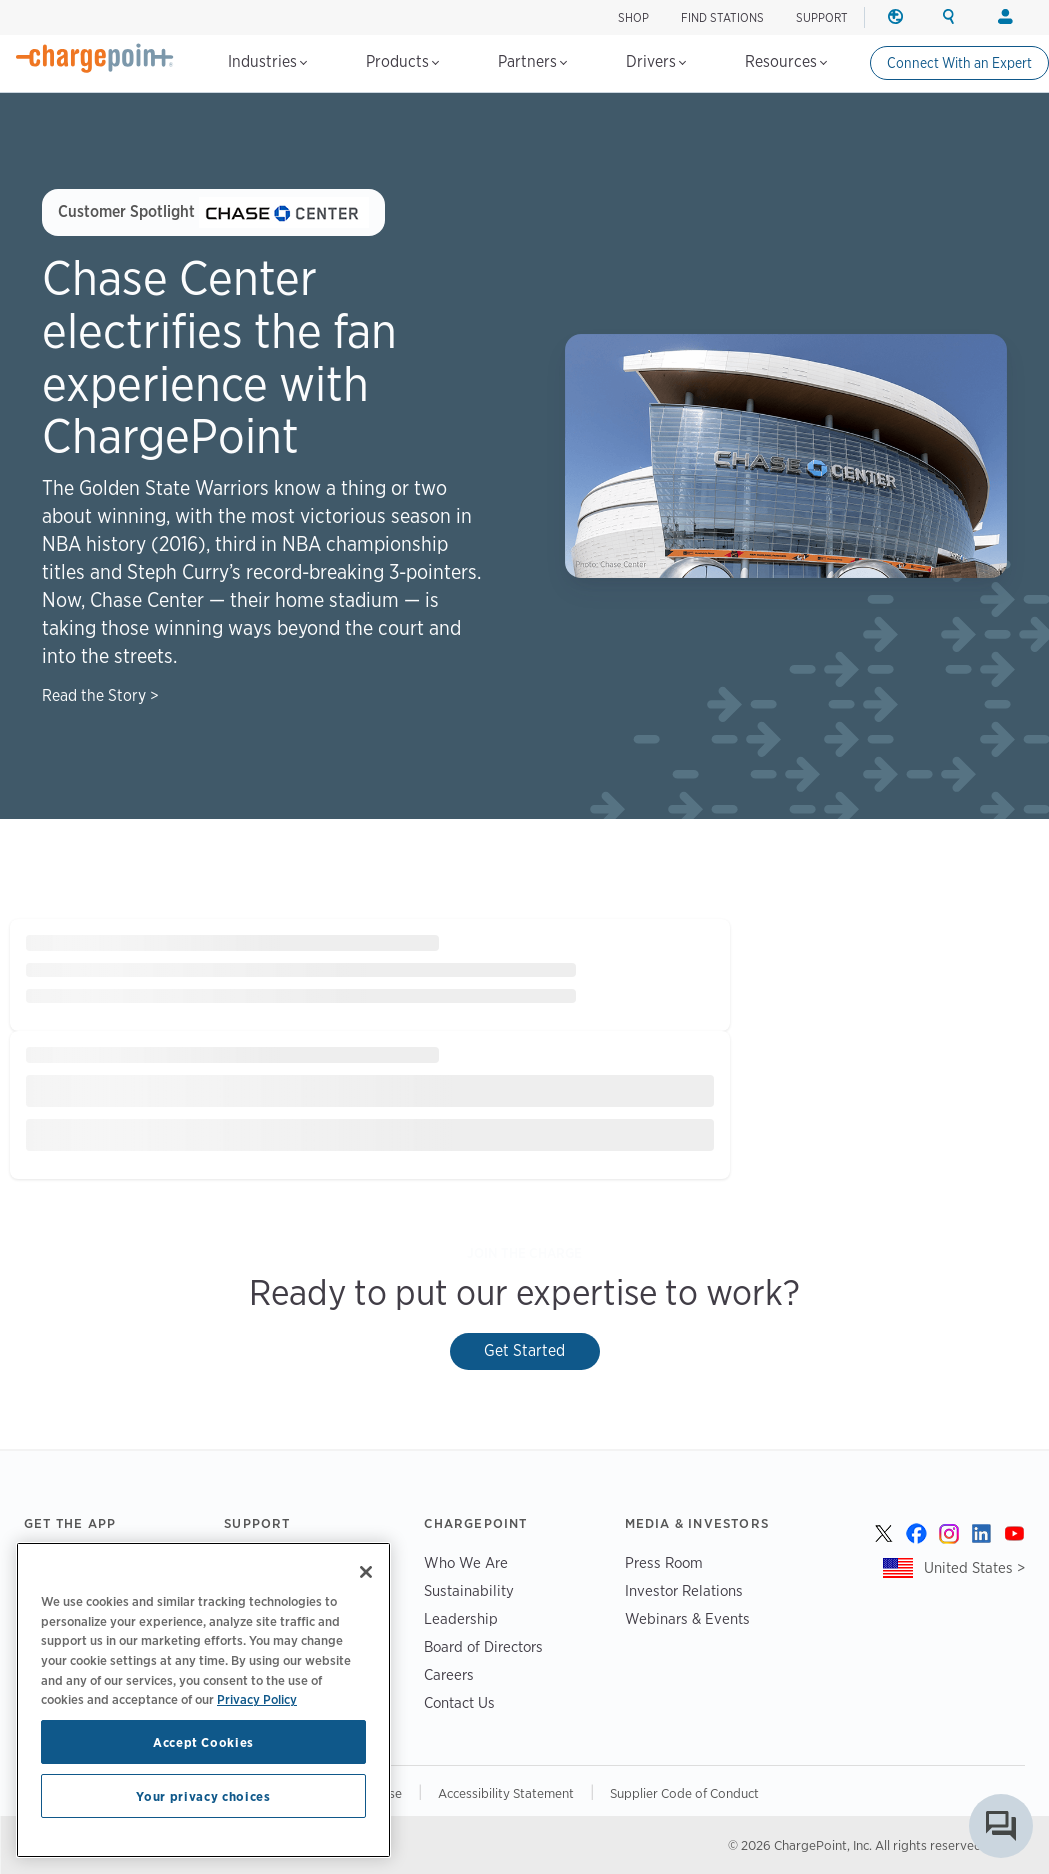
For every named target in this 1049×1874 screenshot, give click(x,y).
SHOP (633, 17)
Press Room (664, 1562)
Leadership (461, 1618)
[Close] (366, 1572)
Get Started (524, 1350)
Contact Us (459, 1702)
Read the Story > (100, 695)
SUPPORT (822, 17)
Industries (267, 61)
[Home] (95, 58)
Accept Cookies (203, 1742)
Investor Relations (684, 1590)
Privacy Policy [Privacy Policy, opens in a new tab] (257, 1699)
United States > (974, 1567)
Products (402, 61)
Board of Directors (483, 1646)
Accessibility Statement (506, 1793)
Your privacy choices (203, 1796)
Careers (449, 1674)
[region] (203, 1700)
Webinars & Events (687, 1618)
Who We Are (466, 1562)
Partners (532, 61)
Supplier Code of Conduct (684, 1793)
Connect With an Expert (959, 63)
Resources (786, 61)
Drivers (656, 61)
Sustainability (469, 1590)
